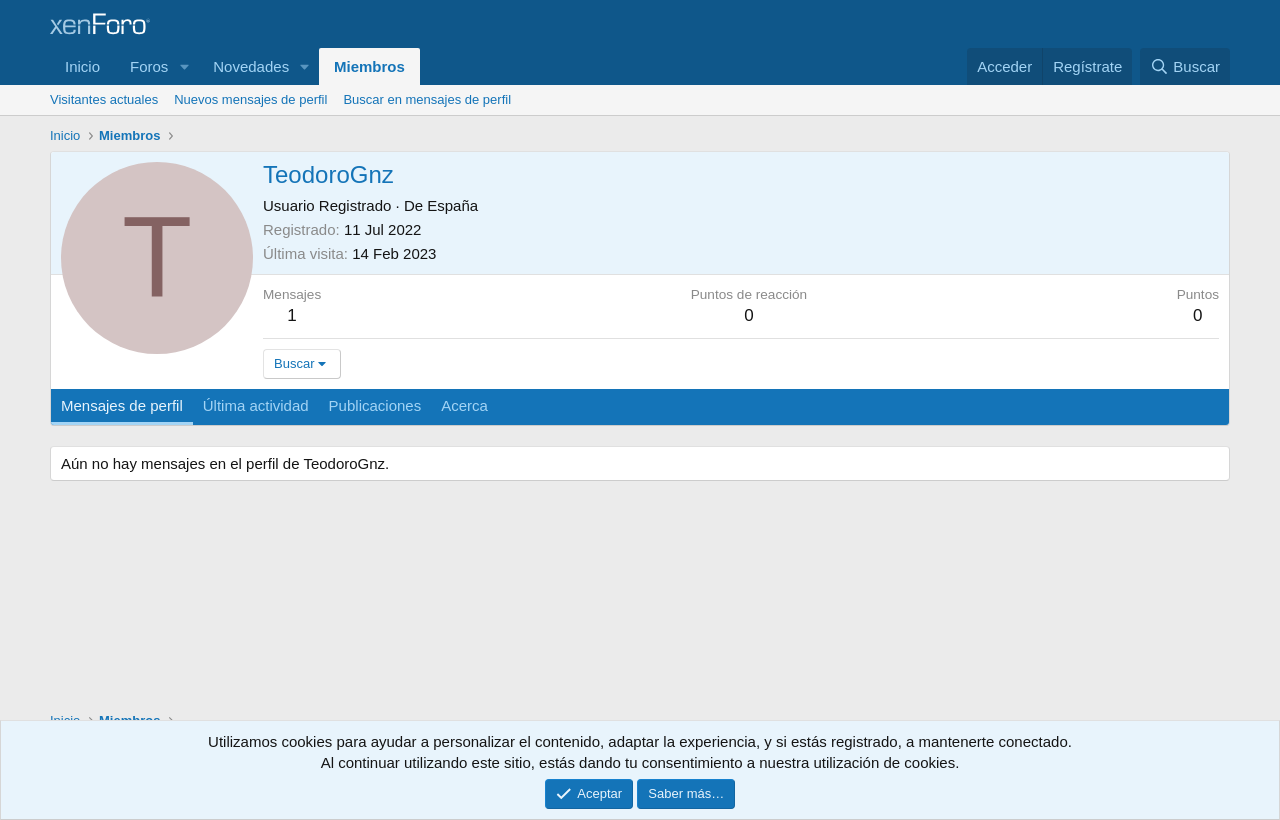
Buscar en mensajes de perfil (427, 99)
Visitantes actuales (104, 99)
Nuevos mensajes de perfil (250, 99)
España (452, 205)
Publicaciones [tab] (375, 405)
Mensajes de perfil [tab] (122, 405)
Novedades (251, 66)
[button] (184, 66)
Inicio (82, 66)
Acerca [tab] (464, 405)
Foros (149, 66)
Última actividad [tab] (256, 405)
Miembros (369, 66)
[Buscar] (1185, 66)
